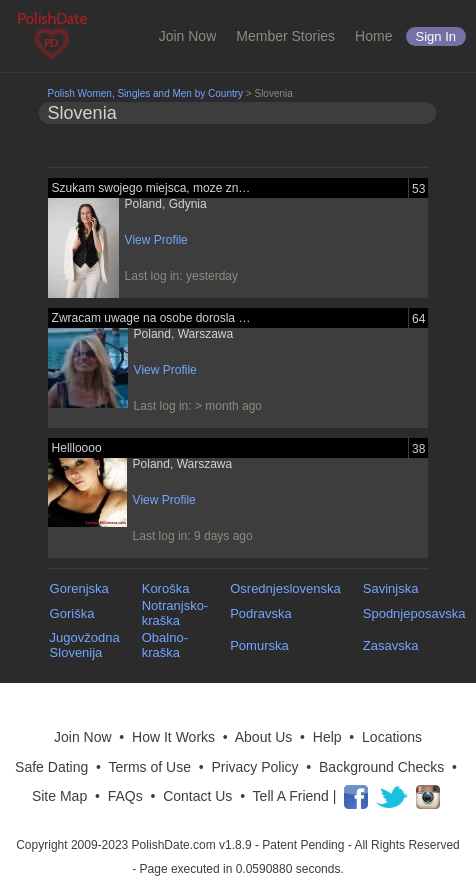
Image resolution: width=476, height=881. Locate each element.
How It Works (173, 737)
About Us (264, 737)
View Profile (156, 240)
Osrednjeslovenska (285, 588)
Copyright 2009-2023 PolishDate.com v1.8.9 (133, 845)
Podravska (260, 613)
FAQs (125, 796)
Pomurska (259, 645)
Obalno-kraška (165, 645)
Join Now (188, 36)
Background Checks (381, 767)
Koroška (166, 588)
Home (373, 36)
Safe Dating (51, 767)
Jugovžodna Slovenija (85, 645)
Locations (392, 737)
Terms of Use (149, 767)
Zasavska (391, 645)
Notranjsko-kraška (175, 613)
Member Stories (285, 36)
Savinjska (391, 588)
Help (327, 737)
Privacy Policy (254, 767)
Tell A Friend (291, 796)
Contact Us (197, 796)
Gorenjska (79, 588)
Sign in (436, 36)
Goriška (72, 613)
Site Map (59, 796)
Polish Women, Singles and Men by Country (145, 93)
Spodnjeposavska (414, 613)
